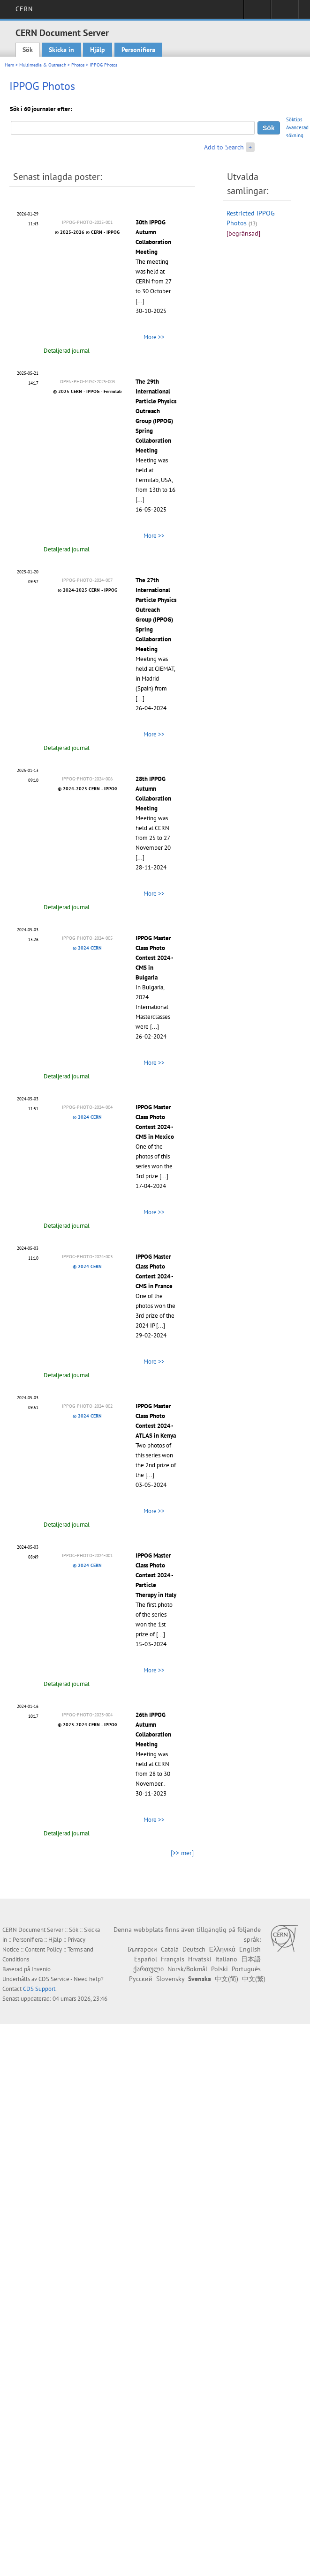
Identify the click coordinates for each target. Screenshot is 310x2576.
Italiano (226, 1959)
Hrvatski (200, 1959)
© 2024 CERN (87, 948)
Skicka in (61, 49)
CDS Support (39, 1989)
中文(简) (226, 1979)
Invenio (41, 1969)
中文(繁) (253, 1979)
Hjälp (97, 49)
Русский (140, 1979)
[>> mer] (182, 1852)
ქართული (148, 1969)
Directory (284, 12)
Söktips (294, 119)
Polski (219, 1969)
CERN (24, 9)
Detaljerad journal (67, 351)
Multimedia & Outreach (42, 65)
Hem (9, 65)
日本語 (251, 1959)
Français (172, 1959)
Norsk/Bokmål (187, 1969)
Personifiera (138, 49)
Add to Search (224, 147)
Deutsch (193, 1949)
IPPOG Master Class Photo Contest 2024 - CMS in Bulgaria (154, 957)
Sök (28, 49)
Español (145, 1959)
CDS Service (53, 1979)
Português (246, 1969)
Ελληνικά (222, 1949)
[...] (140, 301)
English (250, 1949)
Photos (77, 65)
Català (170, 1949)
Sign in (257, 12)
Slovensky (170, 1979)
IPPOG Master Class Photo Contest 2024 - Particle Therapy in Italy (156, 1575)
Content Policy (43, 1949)
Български (142, 1949)
